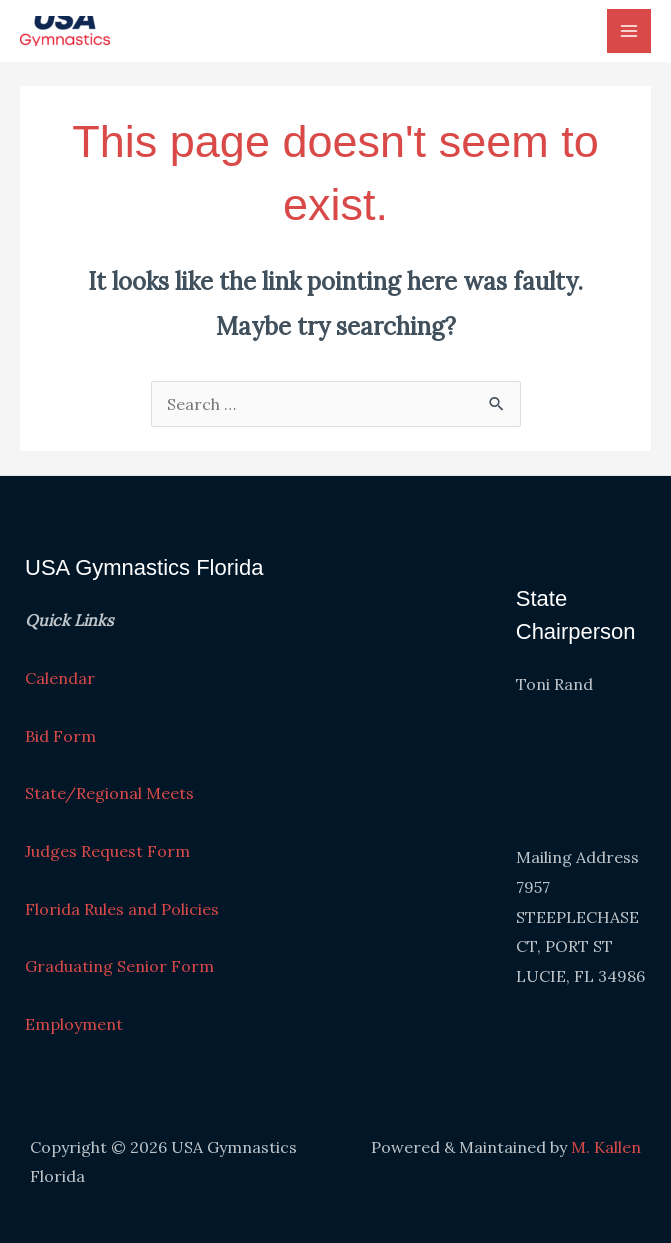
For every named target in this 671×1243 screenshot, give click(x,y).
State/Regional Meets (109, 793)
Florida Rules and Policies (122, 909)
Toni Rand (554, 684)
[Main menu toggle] (629, 31)
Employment (74, 1024)
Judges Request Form (107, 851)
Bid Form (60, 736)
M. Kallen (606, 1147)
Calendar (60, 678)
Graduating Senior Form (119, 966)
